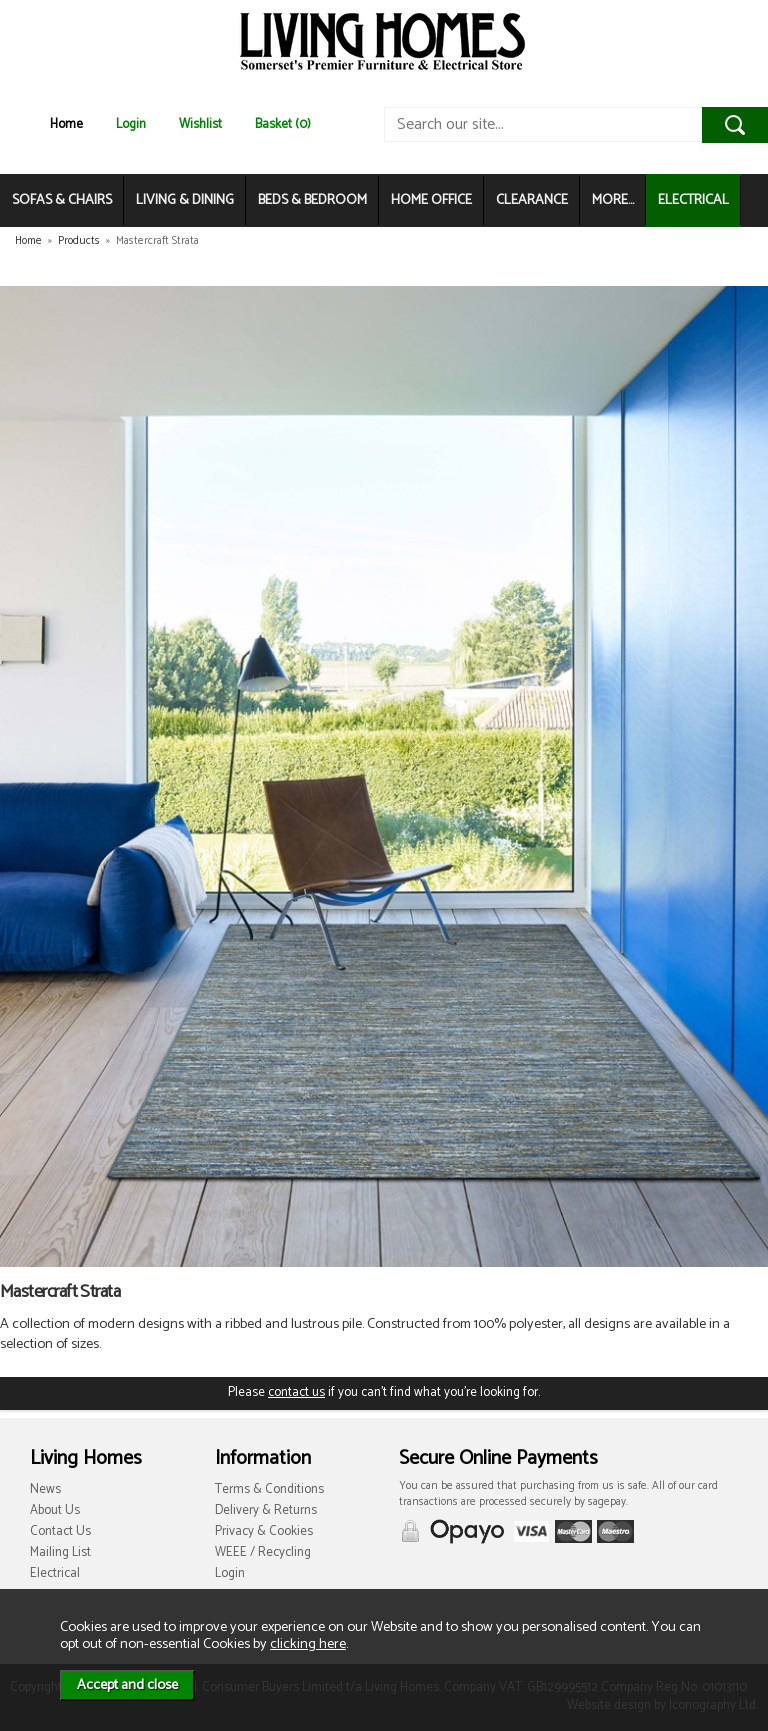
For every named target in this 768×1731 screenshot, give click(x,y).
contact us (296, 1392)
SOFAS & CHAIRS (62, 200)
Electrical (55, 1573)
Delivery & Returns (266, 1510)
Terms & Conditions (269, 1489)
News (45, 1489)
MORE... (613, 200)
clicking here (308, 1644)
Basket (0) (283, 124)
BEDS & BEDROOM (312, 200)
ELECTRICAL (693, 200)
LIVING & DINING (185, 200)
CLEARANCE (532, 200)
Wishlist (200, 124)
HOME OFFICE (431, 200)
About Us (55, 1510)
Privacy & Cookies (264, 1531)
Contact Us (60, 1531)
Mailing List (60, 1552)
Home (66, 124)
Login (131, 124)
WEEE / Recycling (263, 1552)
